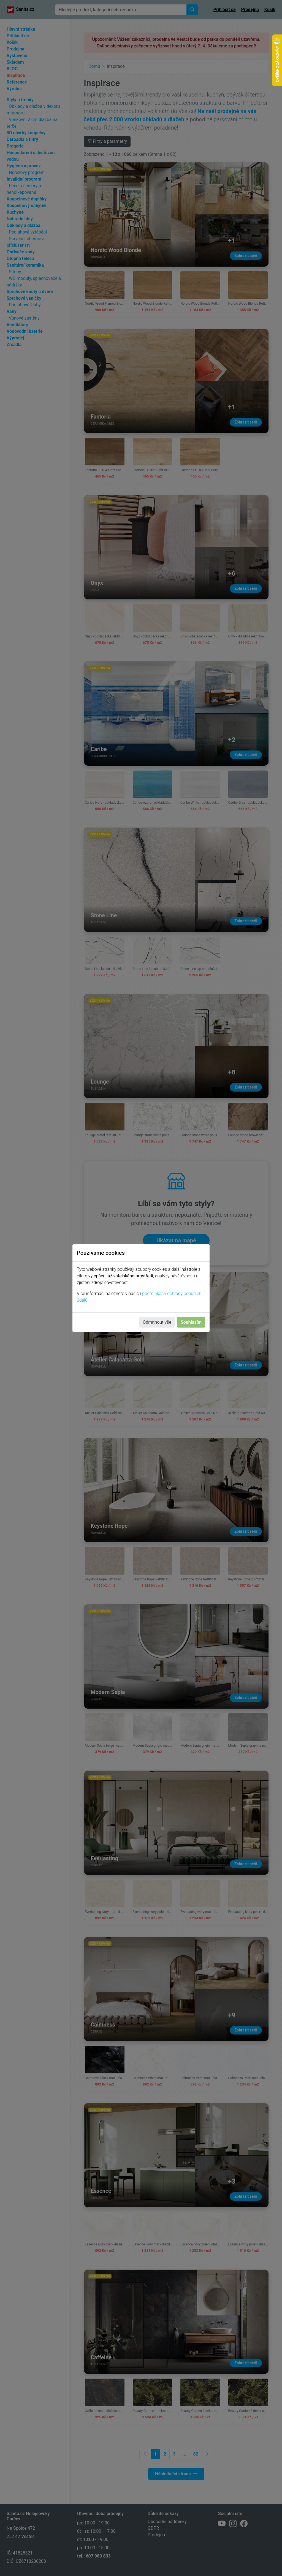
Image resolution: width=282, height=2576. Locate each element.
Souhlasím (191, 1322)
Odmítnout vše (157, 1322)
